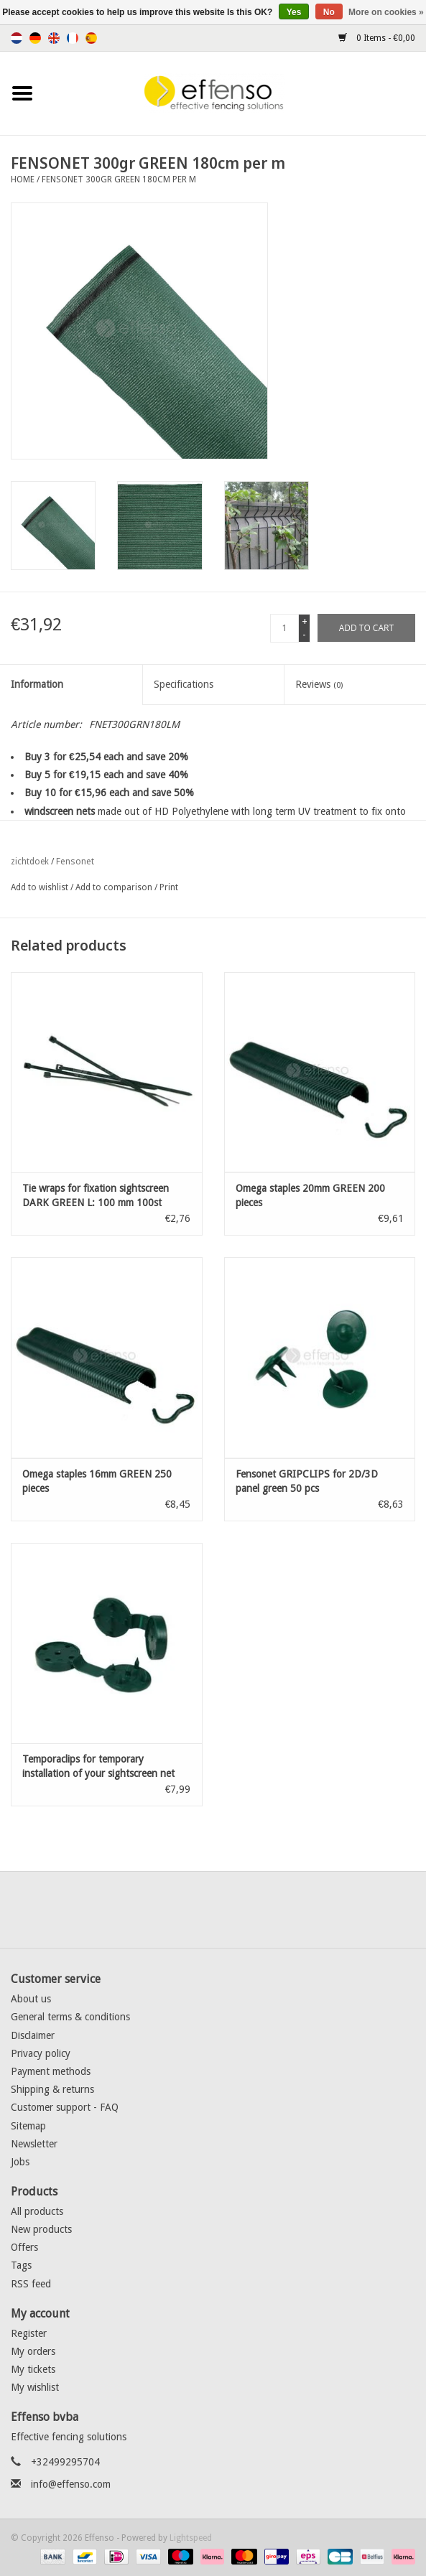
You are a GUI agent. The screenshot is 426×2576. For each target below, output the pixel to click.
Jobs (20, 2161)
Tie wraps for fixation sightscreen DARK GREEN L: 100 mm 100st (95, 1195)
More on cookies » (386, 12)
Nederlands (16, 38)
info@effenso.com (71, 2484)
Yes (294, 12)
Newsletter (34, 2144)
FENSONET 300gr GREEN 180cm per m (119, 179)
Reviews (319, 684)
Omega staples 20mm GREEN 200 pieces (310, 1195)
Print (168, 887)
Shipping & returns (52, 2089)
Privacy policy (40, 2053)
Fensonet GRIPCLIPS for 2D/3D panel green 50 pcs (307, 1481)
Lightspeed (191, 2538)
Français (72, 38)
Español (91, 38)
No (329, 12)
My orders (33, 2351)
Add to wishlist (39, 887)
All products (37, 2211)
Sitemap (28, 2126)
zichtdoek (30, 862)
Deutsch (35, 38)
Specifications (183, 684)
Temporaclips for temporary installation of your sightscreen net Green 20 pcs (98, 1767)
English (54, 38)
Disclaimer (33, 2035)
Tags (21, 2265)
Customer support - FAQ (65, 2107)
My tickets (33, 2369)
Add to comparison (114, 887)
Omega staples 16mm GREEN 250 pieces (97, 1481)
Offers (24, 2247)
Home (22, 179)
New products (41, 2229)
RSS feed (31, 2284)
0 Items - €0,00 (376, 38)
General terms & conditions (70, 2016)
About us (31, 1999)
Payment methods (51, 2071)
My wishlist (35, 2387)
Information (37, 684)
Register (29, 2333)
